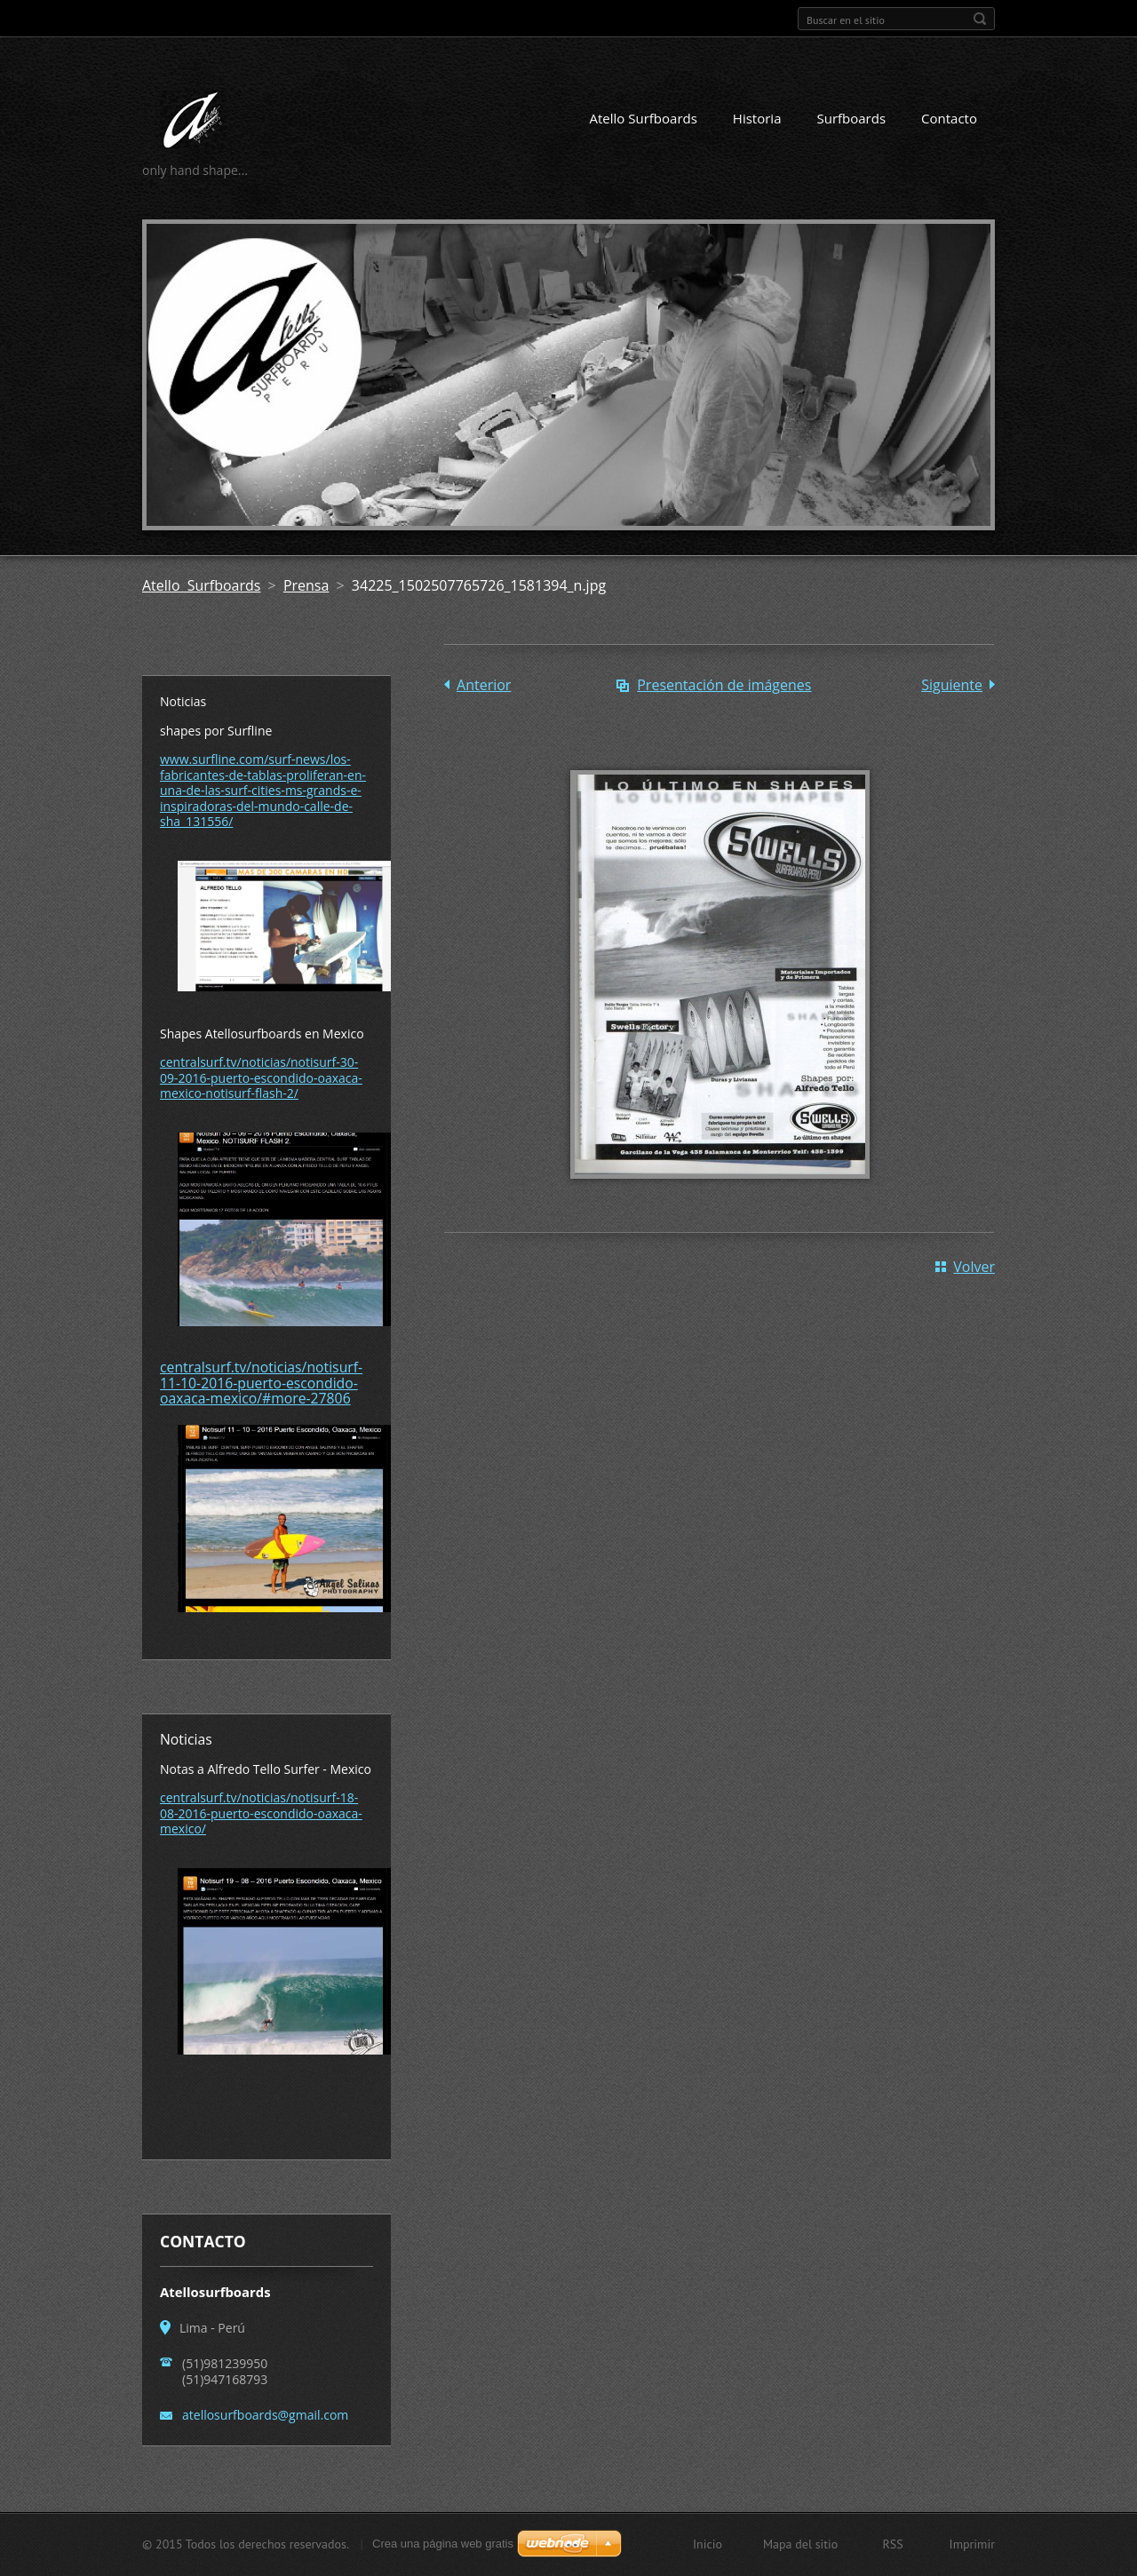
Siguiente (951, 685)
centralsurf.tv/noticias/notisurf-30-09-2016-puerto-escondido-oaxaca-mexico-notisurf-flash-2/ (261, 1077)
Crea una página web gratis (442, 2543)
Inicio (707, 2544)
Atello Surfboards (643, 118)
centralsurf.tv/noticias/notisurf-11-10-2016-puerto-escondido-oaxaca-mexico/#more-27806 (261, 1382)
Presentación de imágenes (724, 685)
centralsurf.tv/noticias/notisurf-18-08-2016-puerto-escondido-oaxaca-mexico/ (261, 1813)
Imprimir (972, 2544)
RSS (892, 2544)
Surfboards (851, 118)
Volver (974, 1266)
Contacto (949, 118)
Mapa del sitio (800, 2544)
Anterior (484, 685)
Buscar (980, 18)
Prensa (306, 585)
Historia (757, 118)
